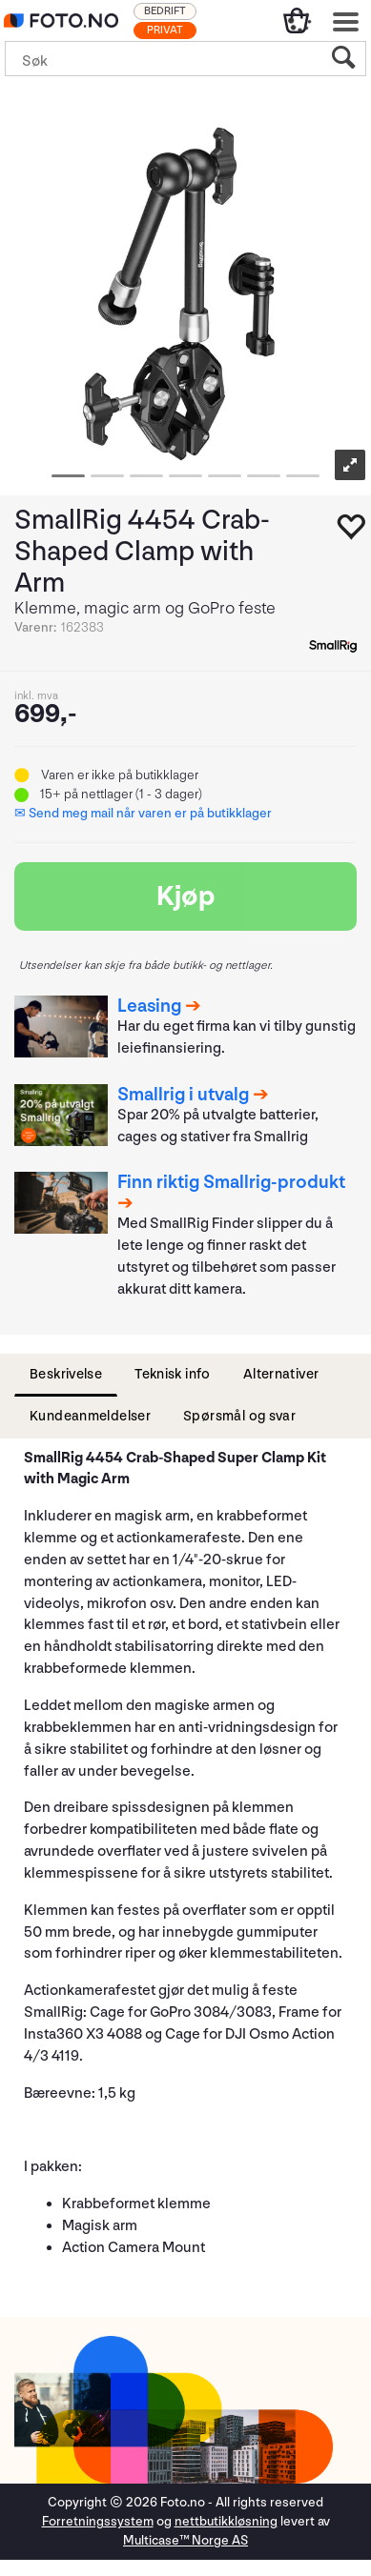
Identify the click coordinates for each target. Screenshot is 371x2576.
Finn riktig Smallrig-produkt (231, 1182)
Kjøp (186, 896)
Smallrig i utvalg (183, 1094)
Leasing (149, 1006)
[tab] (65, 1375)
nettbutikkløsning (226, 2521)
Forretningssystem (98, 2521)
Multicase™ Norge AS (185, 2540)
